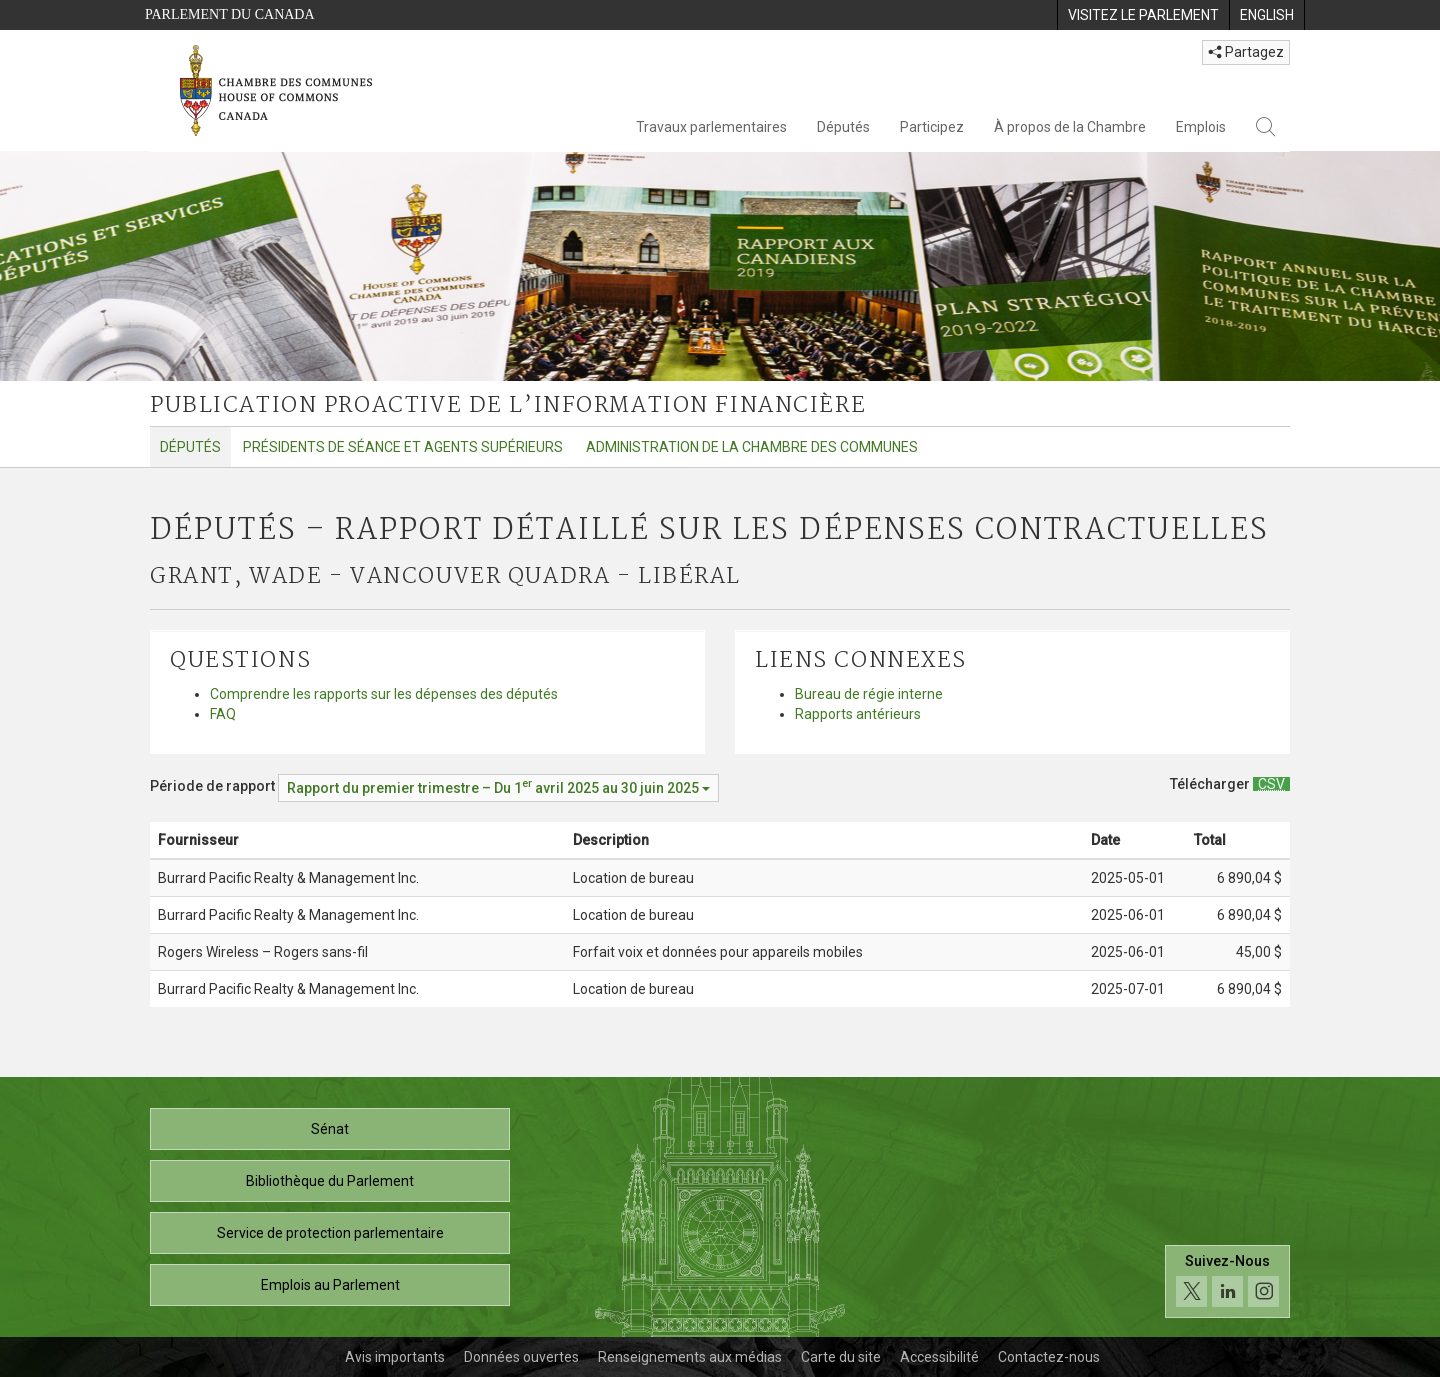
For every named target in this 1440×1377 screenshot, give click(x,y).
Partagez (1246, 52)
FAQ (223, 714)
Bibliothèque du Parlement (330, 1181)
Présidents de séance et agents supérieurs (403, 447)
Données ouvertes (521, 1357)
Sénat (330, 1129)
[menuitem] (1143, 15)
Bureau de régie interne (869, 694)
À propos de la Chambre (1070, 127)
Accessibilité (939, 1357)
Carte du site (841, 1357)
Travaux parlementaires (711, 127)
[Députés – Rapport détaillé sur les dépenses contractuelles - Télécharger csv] (1271, 784)
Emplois (1201, 127)
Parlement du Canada (230, 14)
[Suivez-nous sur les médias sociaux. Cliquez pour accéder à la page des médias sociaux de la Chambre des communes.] (1227, 1281)
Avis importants (395, 1357)
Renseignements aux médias (690, 1357)
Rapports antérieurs (858, 714)
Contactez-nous (1049, 1357)
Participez (932, 127)
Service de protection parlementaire (330, 1233)
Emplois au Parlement (330, 1285)
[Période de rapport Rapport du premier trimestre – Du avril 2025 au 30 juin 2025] (498, 788)
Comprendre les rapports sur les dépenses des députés (384, 694)
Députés (843, 127)
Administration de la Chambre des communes (752, 447)
